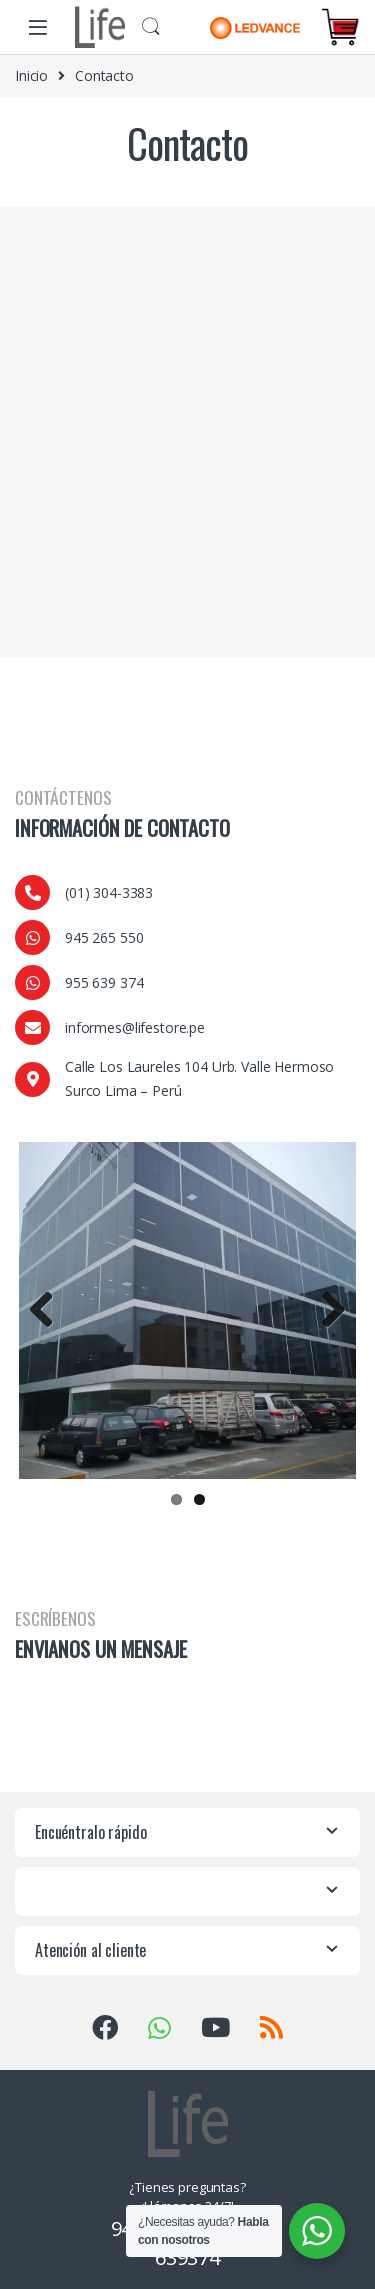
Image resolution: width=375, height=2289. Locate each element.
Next (326, 1307)
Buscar (151, 27)
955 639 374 (104, 982)
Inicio (31, 75)
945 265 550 (104, 937)
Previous (49, 1307)
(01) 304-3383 (109, 892)
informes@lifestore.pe (135, 1027)
